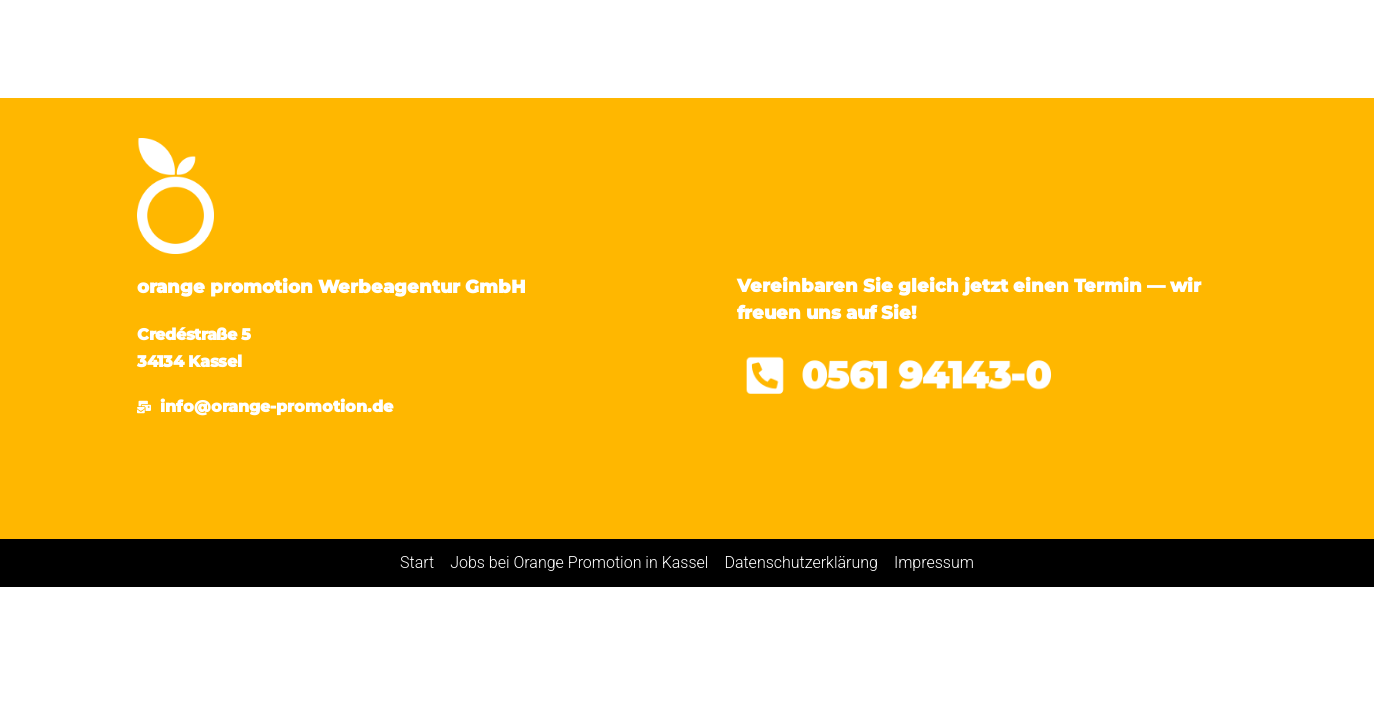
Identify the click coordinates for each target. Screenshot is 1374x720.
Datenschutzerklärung (801, 562)
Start (417, 562)
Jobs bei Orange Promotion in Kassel (579, 562)
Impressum (934, 562)
